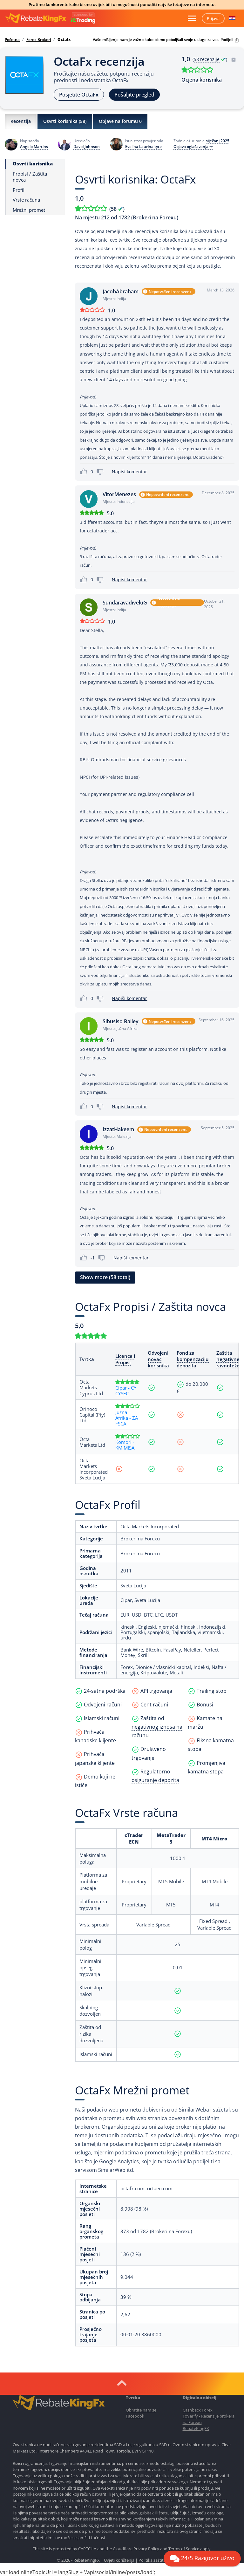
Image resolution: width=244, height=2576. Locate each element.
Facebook (135, 2416)
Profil (18, 190)
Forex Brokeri (38, 39)
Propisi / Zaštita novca (30, 177)
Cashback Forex (198, 2410)
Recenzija (20, 121)
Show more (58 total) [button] (105, 1277)
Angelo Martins (34, 146)
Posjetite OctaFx (78, 94)
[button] (232, 18)
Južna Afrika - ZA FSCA (126, 1418)
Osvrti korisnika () (64, 121)
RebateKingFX (196, 2428)
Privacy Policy (146, 2549)
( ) (214, 59)
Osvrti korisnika (33, 164)
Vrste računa (26, 200)
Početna (12, 39)
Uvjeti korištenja (119, 2560)
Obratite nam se (141, 2410)
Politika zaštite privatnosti (163, 2560)
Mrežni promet (29, 210)
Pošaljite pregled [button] (134, 94)
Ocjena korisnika (201, 79)
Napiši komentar (129, 472)
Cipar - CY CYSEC (125, 1390)
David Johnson (86, 146)
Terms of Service (183, 2549)
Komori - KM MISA (124, 1445)
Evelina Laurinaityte (143, 146)
